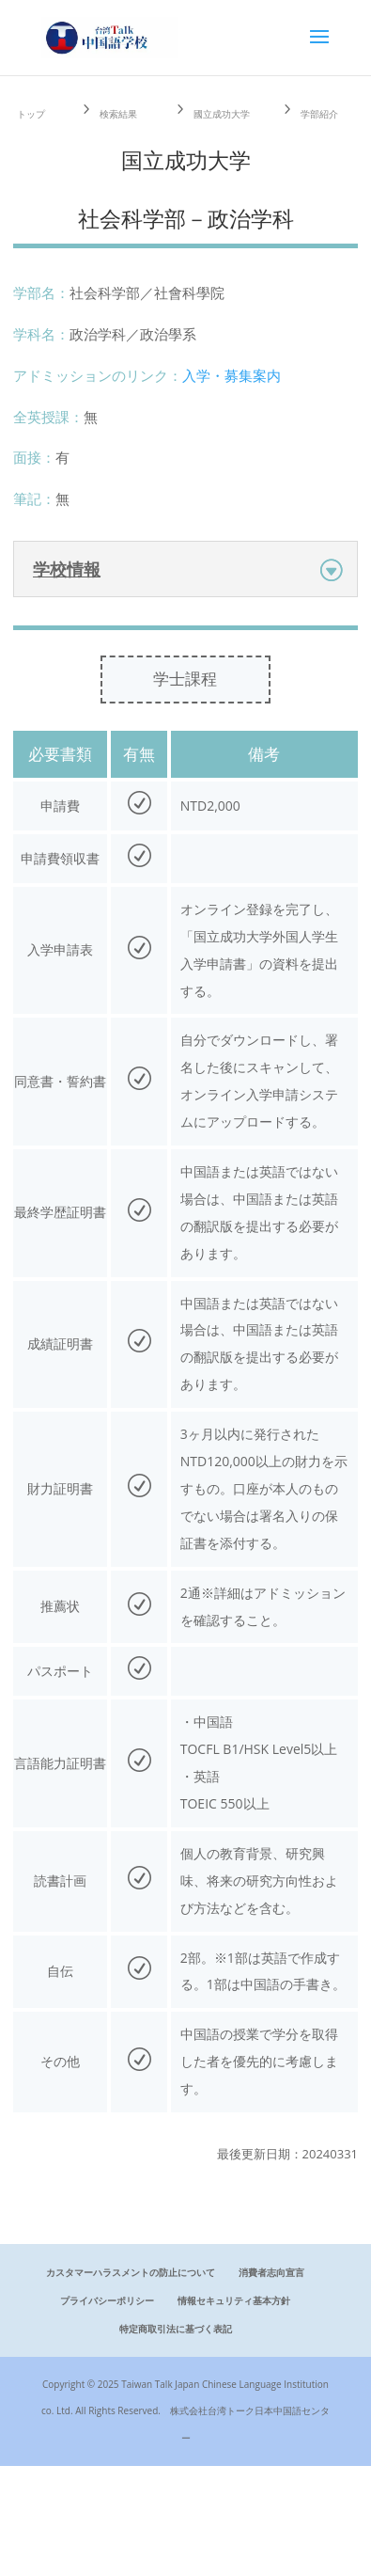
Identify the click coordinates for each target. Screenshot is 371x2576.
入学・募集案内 (231, 375)
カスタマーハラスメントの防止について (130, 2272)
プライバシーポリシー (107, 2300)
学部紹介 (319, 113)
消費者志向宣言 (271, 2272)
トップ (31, 113)
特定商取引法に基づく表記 (175, 2328)
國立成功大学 (221, 113)
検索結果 (118, 113)
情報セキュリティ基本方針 (234, 2300)
